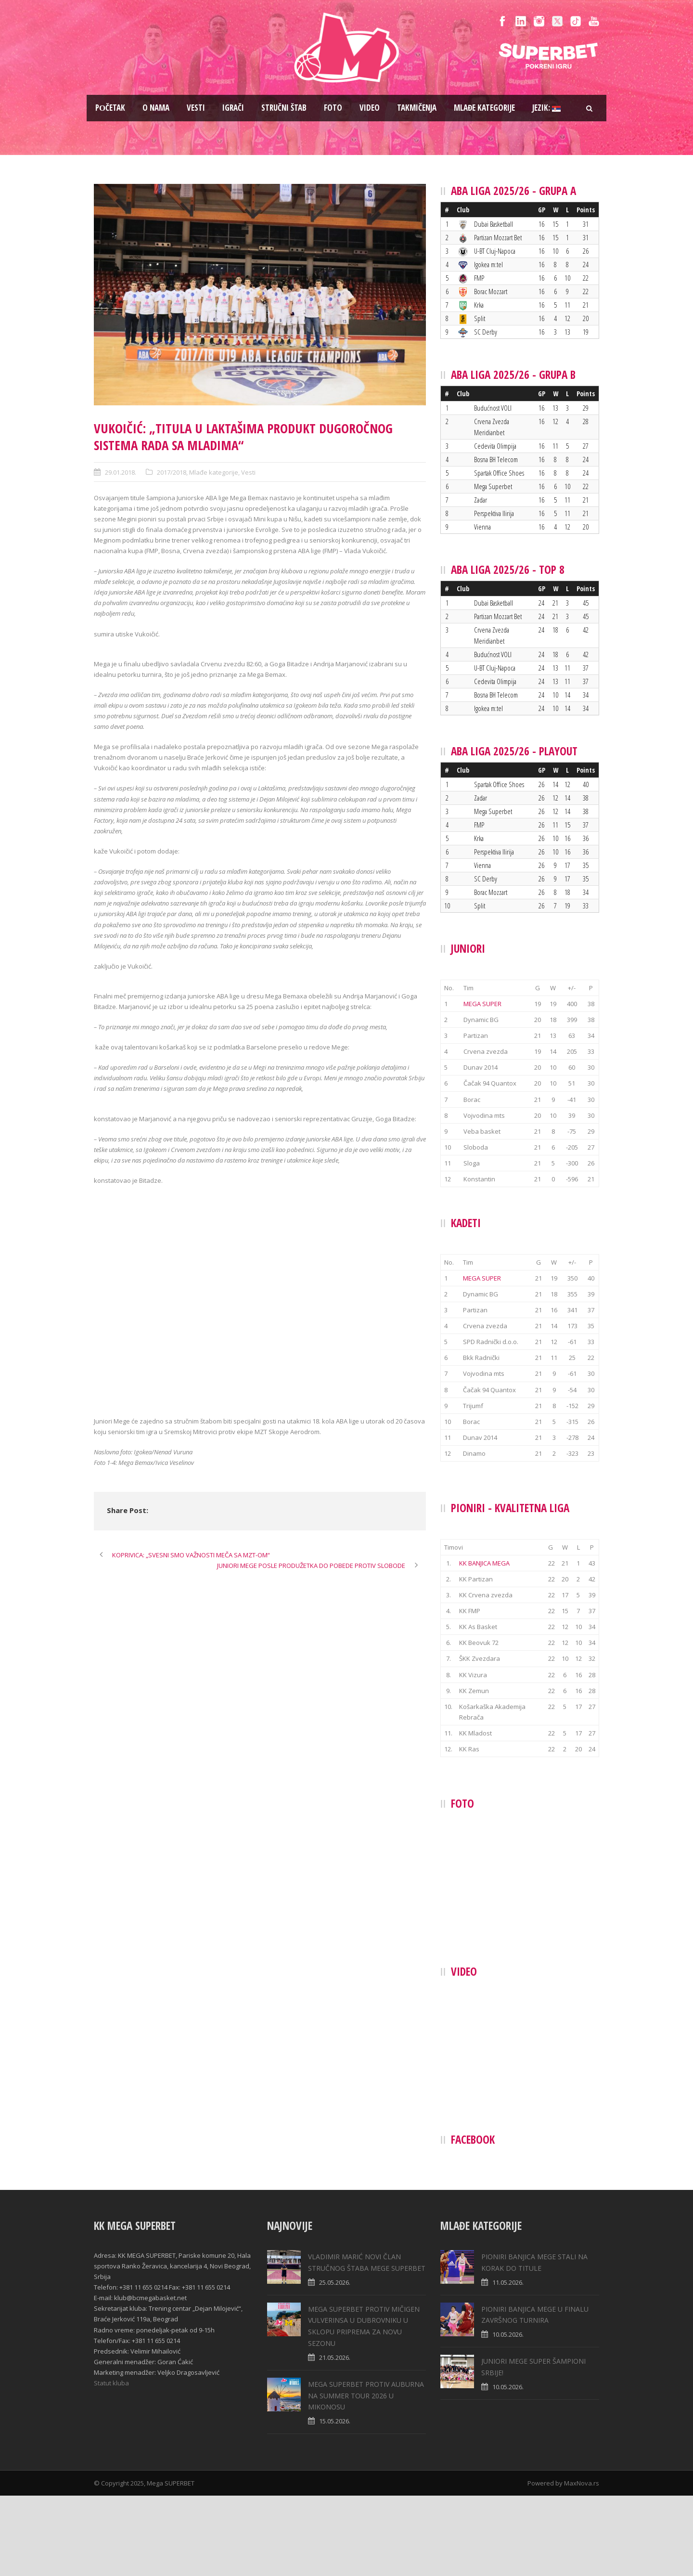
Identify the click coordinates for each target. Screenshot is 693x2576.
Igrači (233, 107)
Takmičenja (416, 107)
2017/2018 (171, 472)
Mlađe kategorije (484, 107)
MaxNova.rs (581, 2563)
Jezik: (546, 107)
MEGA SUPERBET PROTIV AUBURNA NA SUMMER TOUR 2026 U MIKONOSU (366, 2476)
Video (369, 107)
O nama (155, 107)
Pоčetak (110, 107)
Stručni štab (284, 107)
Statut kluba (111, 2463)
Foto (333, 107)
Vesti (196, 107)
